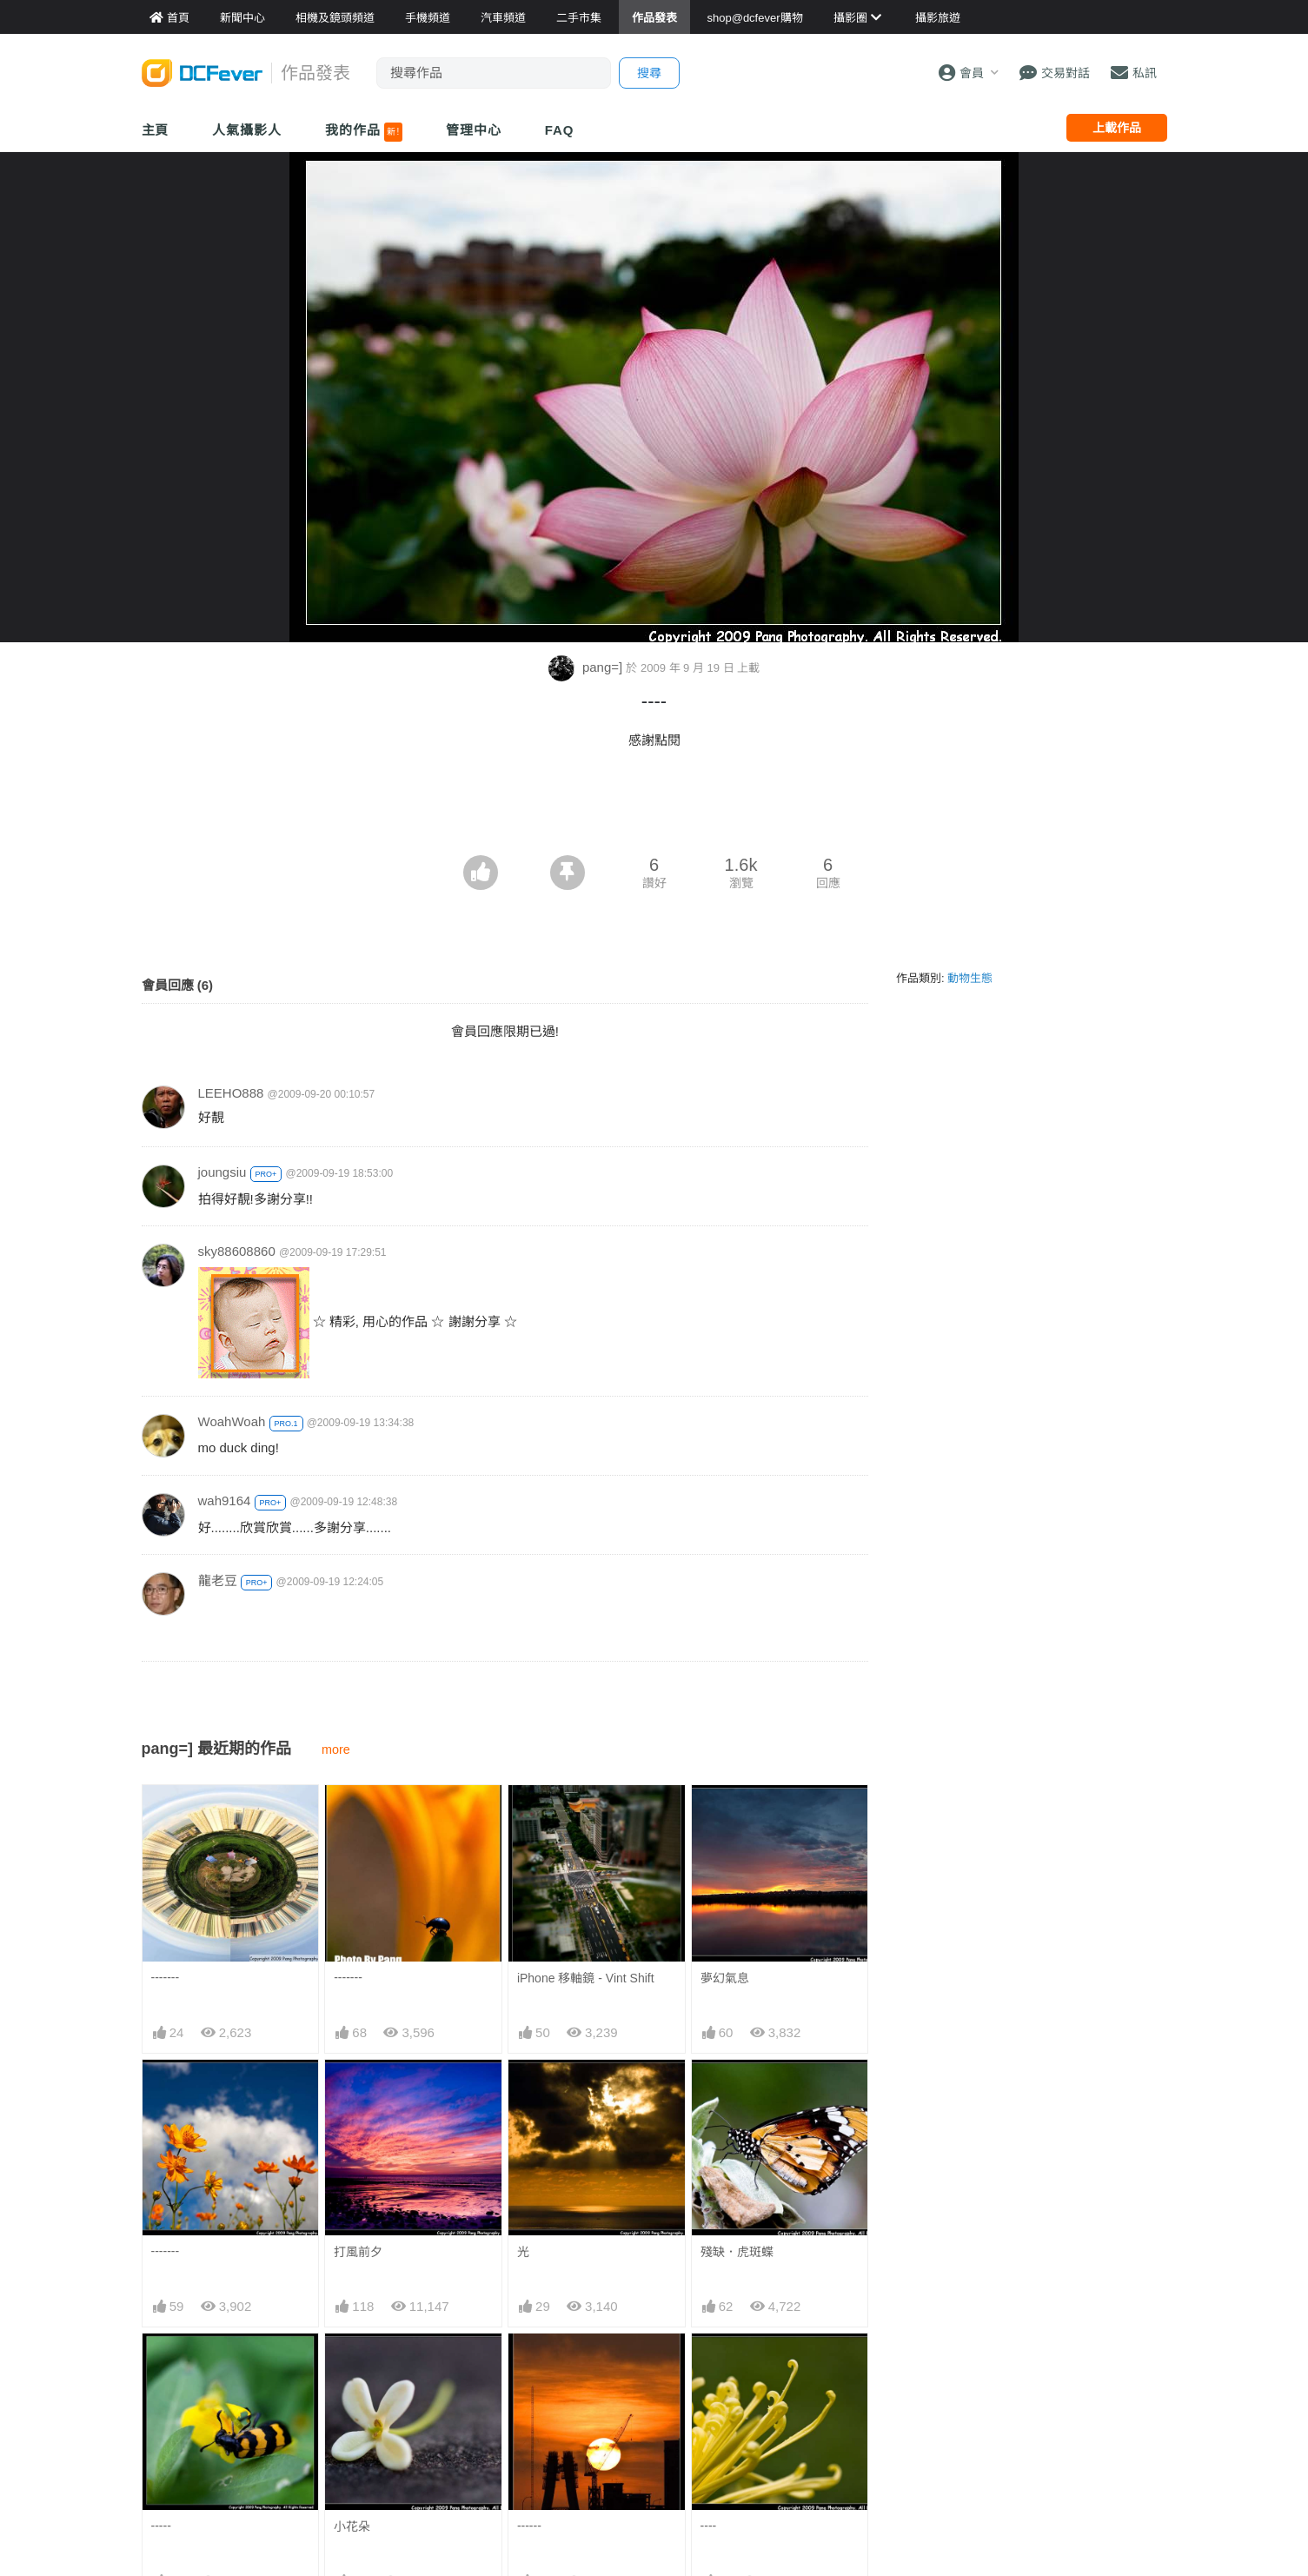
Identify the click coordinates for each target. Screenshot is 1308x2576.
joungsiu (222, 1172)
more (336, 1749)
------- (165, 1977)
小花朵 (352, 2526)
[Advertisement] (654, 807)
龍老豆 (217, 1580)
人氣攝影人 (247, 130)
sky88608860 (237, 1251)
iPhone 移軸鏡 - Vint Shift (585, 1978)
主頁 (155, 130)
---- (708, 2526)
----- (161, 2526)
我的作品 (363, 132)
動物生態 (970, 978)
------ (529, 2526)
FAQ (559, 130)
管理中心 (473, 130)
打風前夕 (358, 2252)
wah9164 (224, 1500)
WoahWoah (232, 1421)
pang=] (587, 667)
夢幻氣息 (724, 1978)
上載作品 (1116, 128)
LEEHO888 (231, 1093)
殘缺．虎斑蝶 (737, 2252)
